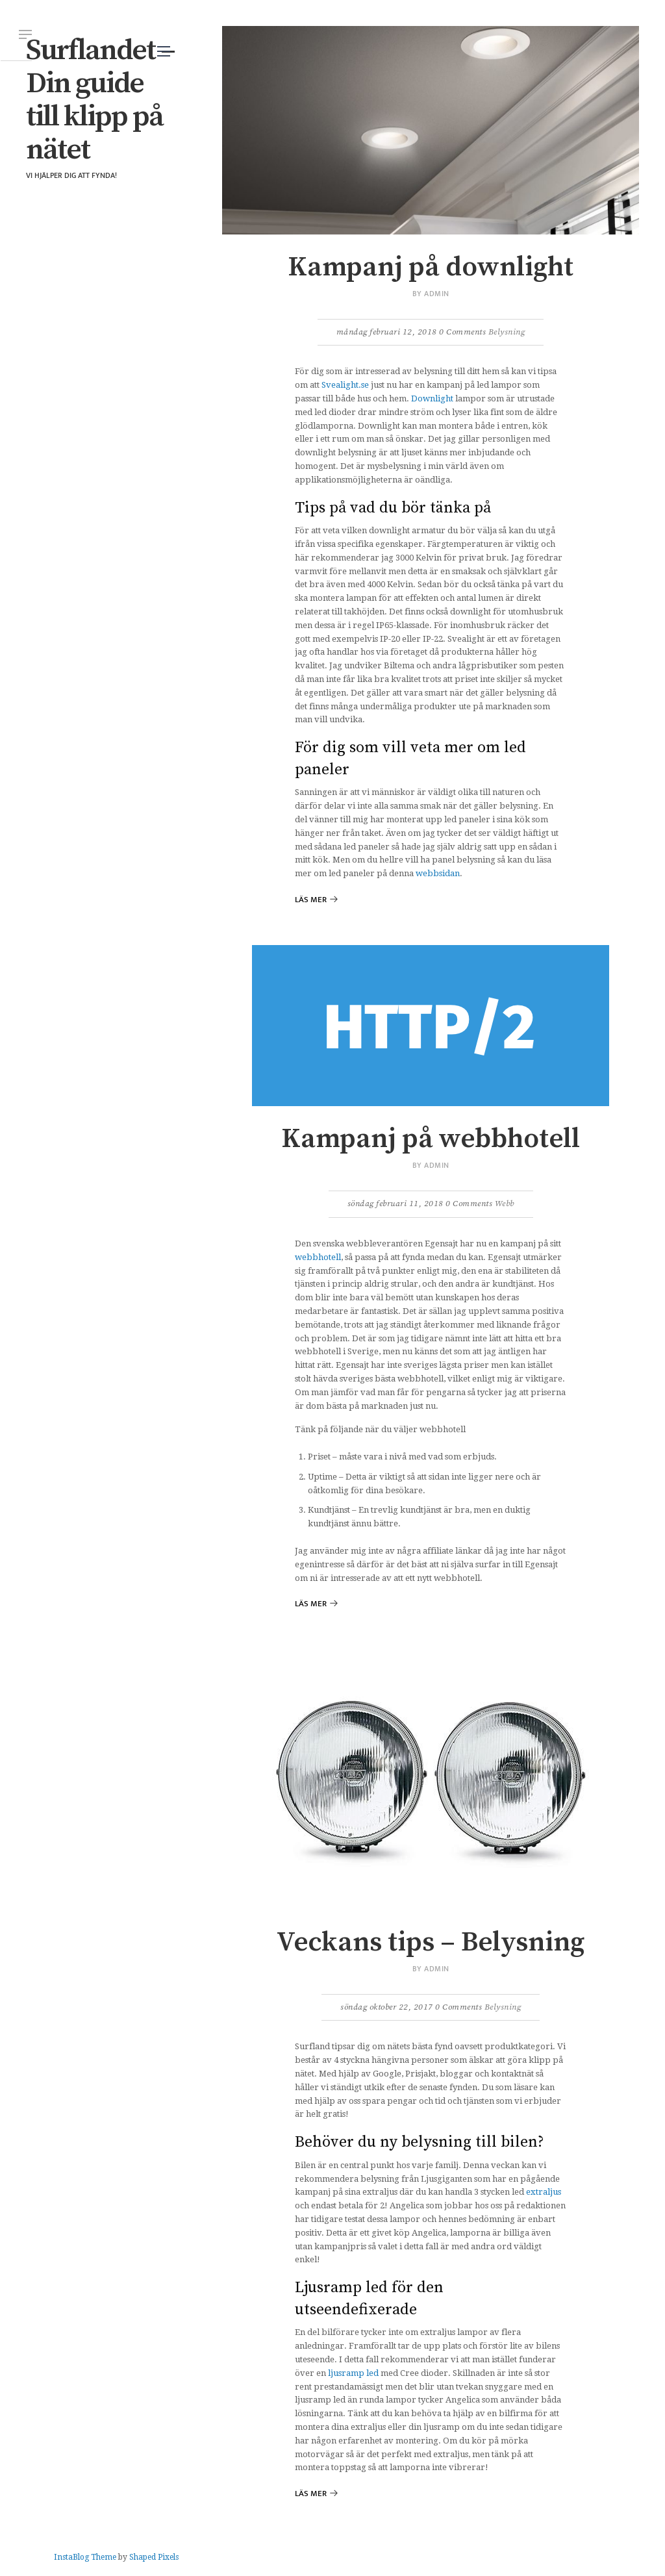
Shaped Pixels (154, 2557)
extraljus (543, 2192)
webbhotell (318, 1257)
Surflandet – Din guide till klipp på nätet (100, 100)
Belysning (506, 332)
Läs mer (311, 900)
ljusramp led (353, 2373)
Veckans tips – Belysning (430, 1942)
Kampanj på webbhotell (430, 1139)
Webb (504, 1203)
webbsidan (438, 873)
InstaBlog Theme (85, 2557)
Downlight (432, 398)
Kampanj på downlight (430, 267)
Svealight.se (345, 385)
